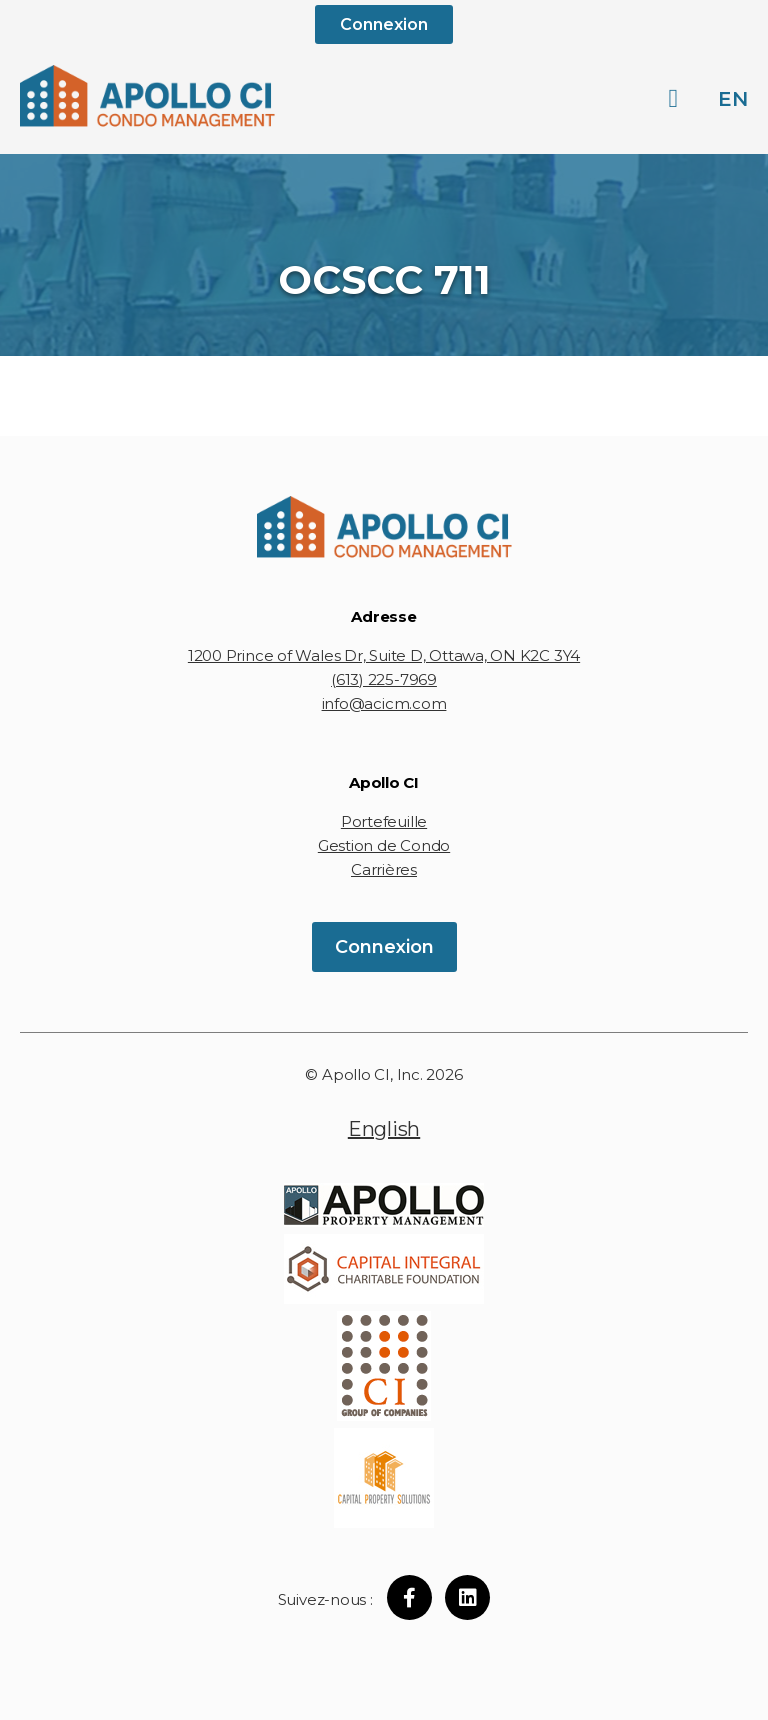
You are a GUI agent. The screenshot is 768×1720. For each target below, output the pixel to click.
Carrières (384, 869)
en (733, 99)
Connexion (384, 24)
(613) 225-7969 (384, 679)
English (384, 1129)
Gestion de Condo (384, 845)
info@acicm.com (384, 703)
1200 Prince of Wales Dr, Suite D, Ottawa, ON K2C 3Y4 (384, 655)
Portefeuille (384, 821)
